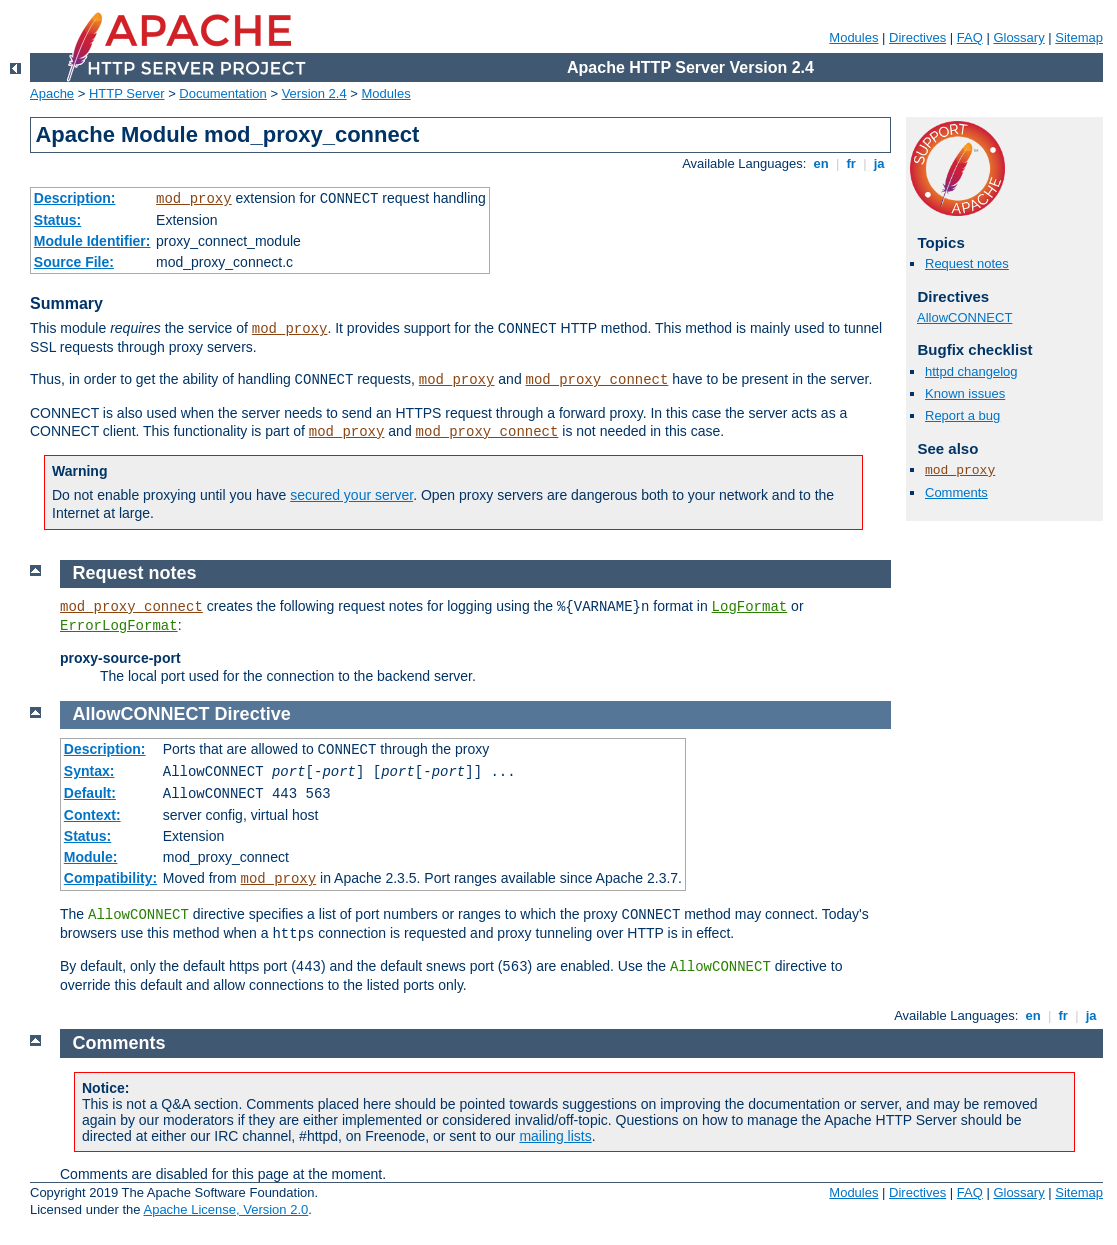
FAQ (970, 37)
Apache (52, 93)
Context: (92, 815)
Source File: (74, 262)
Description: (75, 198)
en (821, 163)
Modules (853, 37)
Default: (90, 793)
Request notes (967, 263)
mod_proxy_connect (597, 380)
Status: (57, 220)
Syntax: (89, 771)
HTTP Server (127, 93)
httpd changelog (971, 371)
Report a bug (962, 415)
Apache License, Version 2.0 (225, 1209)
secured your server (351, 495)
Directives (917, 37)
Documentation (222, 93)
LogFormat (750, 607)
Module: (91, 857)
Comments (956, 492)
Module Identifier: (92, 241)
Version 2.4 (314, 93)
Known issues (965, 393)
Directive (253, 714)
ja (879, 163)
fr (851, 163)
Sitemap (1079, 37)
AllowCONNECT (964, 317)
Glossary (1018, 37)
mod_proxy (194, 199)
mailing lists (555, 1136)
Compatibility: (110, 878)
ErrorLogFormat (119, 626)
